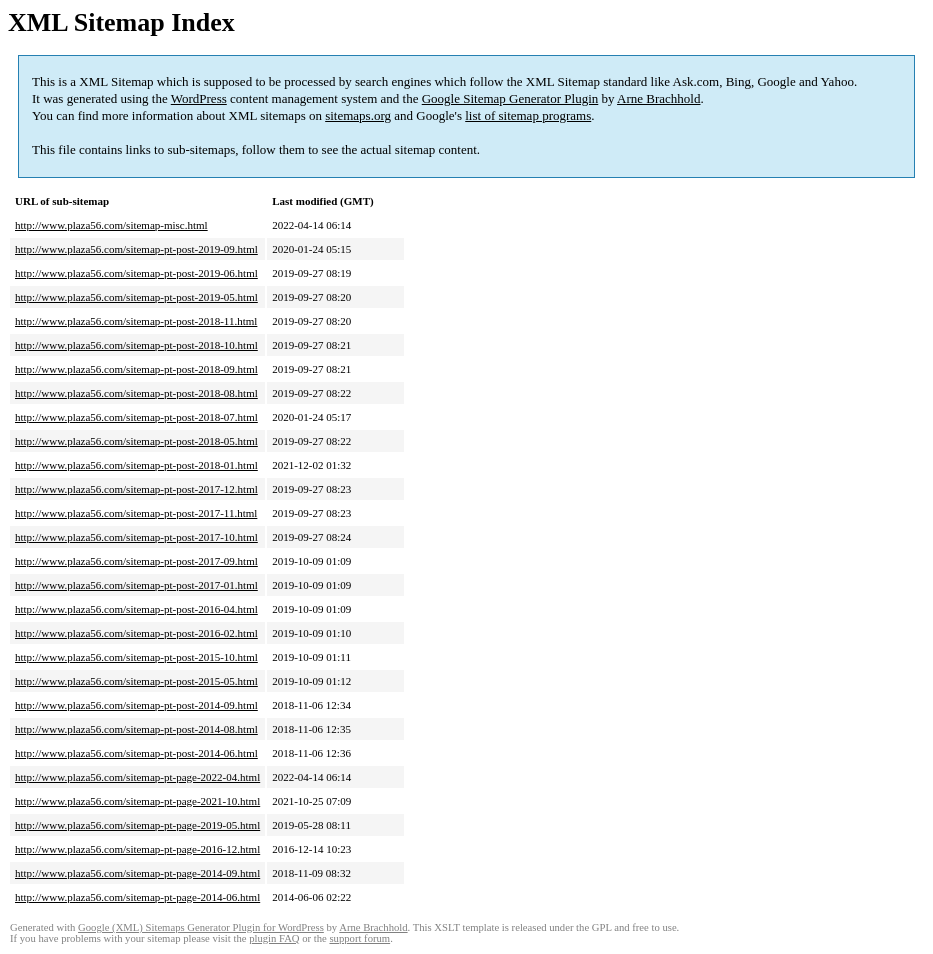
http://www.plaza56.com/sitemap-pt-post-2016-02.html (136, 633)
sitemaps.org (358, 115)
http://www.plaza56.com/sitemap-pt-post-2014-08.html (136, 729)
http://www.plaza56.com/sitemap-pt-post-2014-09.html (136, 705)
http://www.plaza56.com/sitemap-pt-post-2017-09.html (136, 561)
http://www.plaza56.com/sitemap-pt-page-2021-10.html (137, 801)
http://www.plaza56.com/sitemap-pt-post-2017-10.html (136, 537)
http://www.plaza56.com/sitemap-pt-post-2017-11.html (136, 513)
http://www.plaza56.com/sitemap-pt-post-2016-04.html (136, 609)
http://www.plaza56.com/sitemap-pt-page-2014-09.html (137, 873)
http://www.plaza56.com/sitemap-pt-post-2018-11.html (136, 321)
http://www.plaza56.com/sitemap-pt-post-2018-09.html (136, 369)
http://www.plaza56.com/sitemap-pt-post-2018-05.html (136, 441)
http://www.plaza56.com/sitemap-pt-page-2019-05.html (137, 825)
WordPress (199, 98)
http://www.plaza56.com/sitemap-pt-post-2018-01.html (136, 465)
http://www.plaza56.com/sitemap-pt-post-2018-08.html (136, 393)
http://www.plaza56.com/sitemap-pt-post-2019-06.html (136, 273)
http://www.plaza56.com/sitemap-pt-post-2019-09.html (136, 249)
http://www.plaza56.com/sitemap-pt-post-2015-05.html (136, 681)
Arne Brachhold (658, 98)
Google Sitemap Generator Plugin (510, 98)
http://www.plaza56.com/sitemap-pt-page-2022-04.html (137, 777)
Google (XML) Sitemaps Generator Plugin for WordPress (201, 927)
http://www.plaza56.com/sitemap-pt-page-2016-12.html (137, 849)
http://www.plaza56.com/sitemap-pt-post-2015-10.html (136, 657)
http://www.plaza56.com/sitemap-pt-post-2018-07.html (136, 417)
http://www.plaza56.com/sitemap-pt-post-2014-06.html (136, 753)
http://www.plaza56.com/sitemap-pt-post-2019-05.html (136, 297)
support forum (359, 938)
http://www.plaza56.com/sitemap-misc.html (111, 225)
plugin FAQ (274, 938)
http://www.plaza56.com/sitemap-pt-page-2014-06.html (137, 897)
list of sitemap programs (528, 115)
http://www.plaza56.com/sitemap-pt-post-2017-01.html (136, 585)
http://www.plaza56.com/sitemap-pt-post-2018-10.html (136, 345)
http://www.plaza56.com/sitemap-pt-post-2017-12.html (136, 489)
